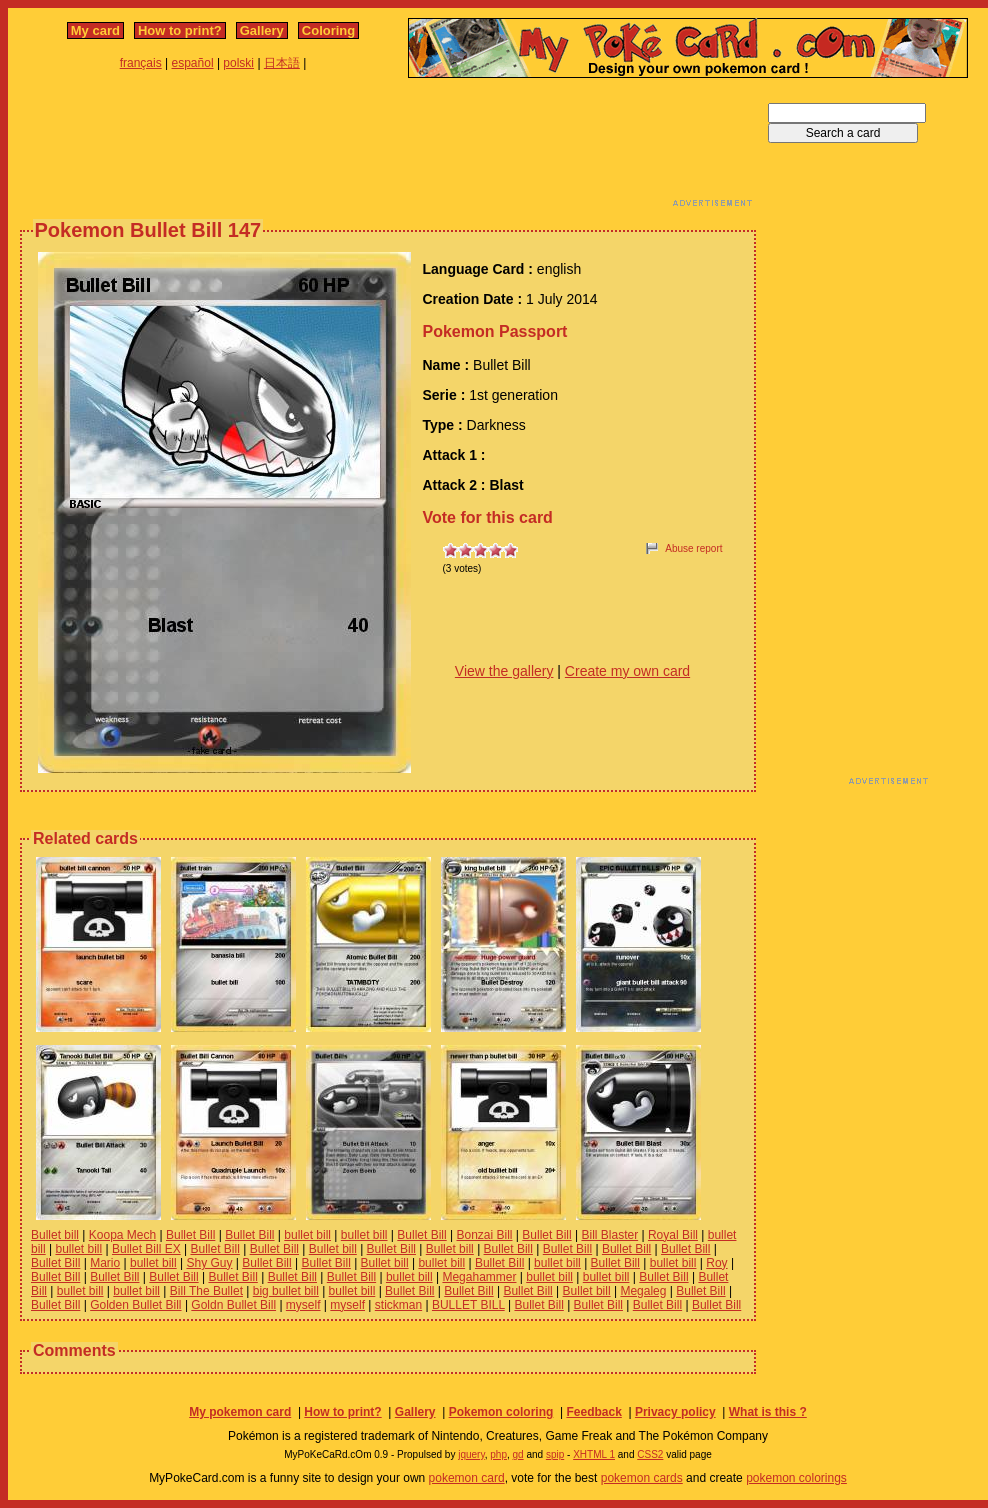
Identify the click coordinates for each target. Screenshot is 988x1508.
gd (518, 1454)
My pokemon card (240, 1412)
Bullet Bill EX (146, 1249)
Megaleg (643, 1291)
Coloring (328, 30)
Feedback (593, 1412)
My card (95, 30)
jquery (471, 1454)
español (193, 63)
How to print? (180, 30)
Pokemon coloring (501, 1412)
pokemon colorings (796, 1478)
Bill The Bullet (206, 1291)
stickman (398, 1305)
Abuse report (693, 548)
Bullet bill (55, 1235)
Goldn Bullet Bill (233, 1305)
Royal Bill (673, 1235)
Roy (716, 1263)
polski (238, 63)
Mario (105, 1263)
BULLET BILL (468, 1305)
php (498, 1454)
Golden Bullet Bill (135, 1305)
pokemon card (467, 1478)
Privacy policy (675, 1412)
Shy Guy (209, 1263)
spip (555, 1454)
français (141, 63)
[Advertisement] (388, 148)
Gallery (262, 30)
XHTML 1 (594, 1454)
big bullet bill (286, 1291)
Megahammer (479, 1277)
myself (303, 1305)
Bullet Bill (190, 1235)
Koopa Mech (122, 1235)
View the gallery (504, 671)
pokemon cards (642, 1478)
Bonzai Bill (484, 1235)
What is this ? (768, 1412)
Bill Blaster (609, 1235)
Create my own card (627, 671)
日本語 (282, 63)
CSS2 (650, 1454)
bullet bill (307, 1235)
